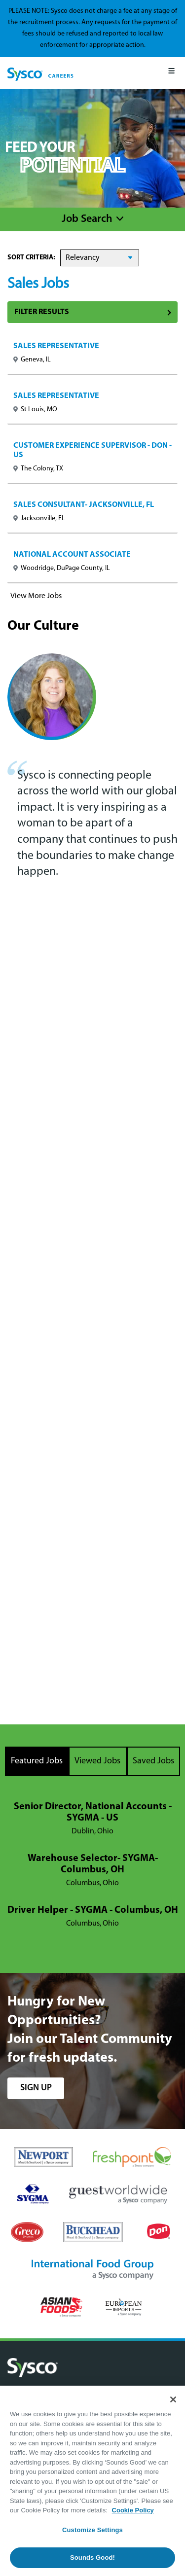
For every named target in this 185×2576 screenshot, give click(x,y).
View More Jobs (36, 596)
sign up (36, 2088)
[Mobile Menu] (171, 73)
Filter (92, 312)
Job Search (87, 219)
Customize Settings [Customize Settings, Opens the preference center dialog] (92, 2530)
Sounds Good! (92, 2557)
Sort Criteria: (31, 257)
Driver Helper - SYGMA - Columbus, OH (92, 1910)
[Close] (173, 2399)
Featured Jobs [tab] (37, 1761)
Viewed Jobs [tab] (97, 1761)
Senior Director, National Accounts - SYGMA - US (93, 1812)
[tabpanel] (92, 1866)
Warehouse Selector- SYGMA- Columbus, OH (93, 1864)
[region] (92, 2481)
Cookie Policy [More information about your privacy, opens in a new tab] (133, 2510)
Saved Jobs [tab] (153, 1761)
